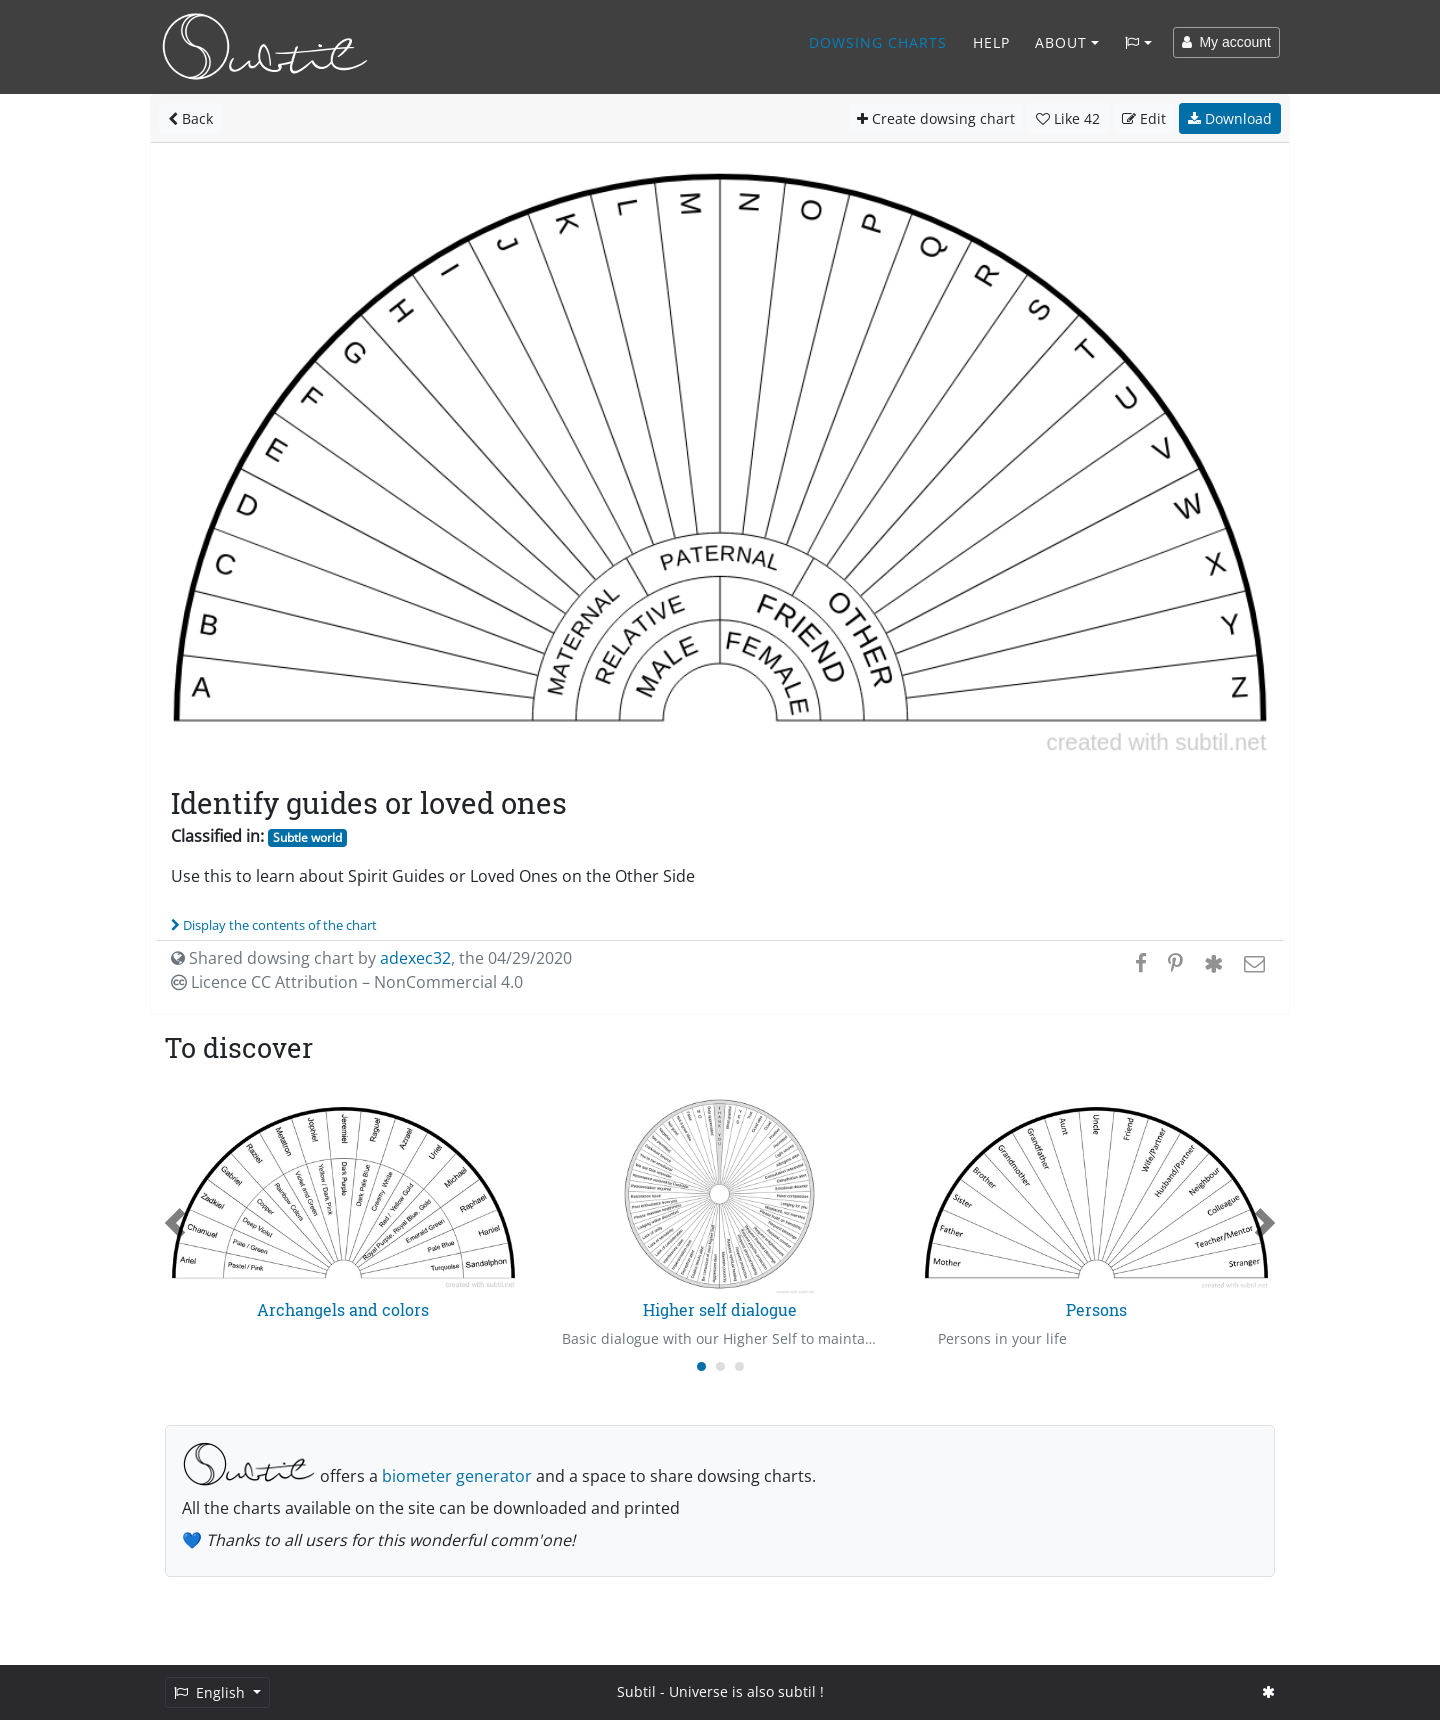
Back (190, 118)
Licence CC (347, 982)
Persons (1096, 1309)
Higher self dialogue (720, 1309)
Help (991, 42)
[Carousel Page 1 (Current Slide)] (701, 1366)
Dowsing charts (878, 42)
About (1061, 42)
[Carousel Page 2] (720, 1366)
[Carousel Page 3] (739, 1366)
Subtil (636, 1691)
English (211, 1692)
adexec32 (415, 958)
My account (1226, 42)
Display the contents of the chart (274, 925)
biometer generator (457, 1476)
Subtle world (307, 837)
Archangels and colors (343, 1309)
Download (1230, 118)
